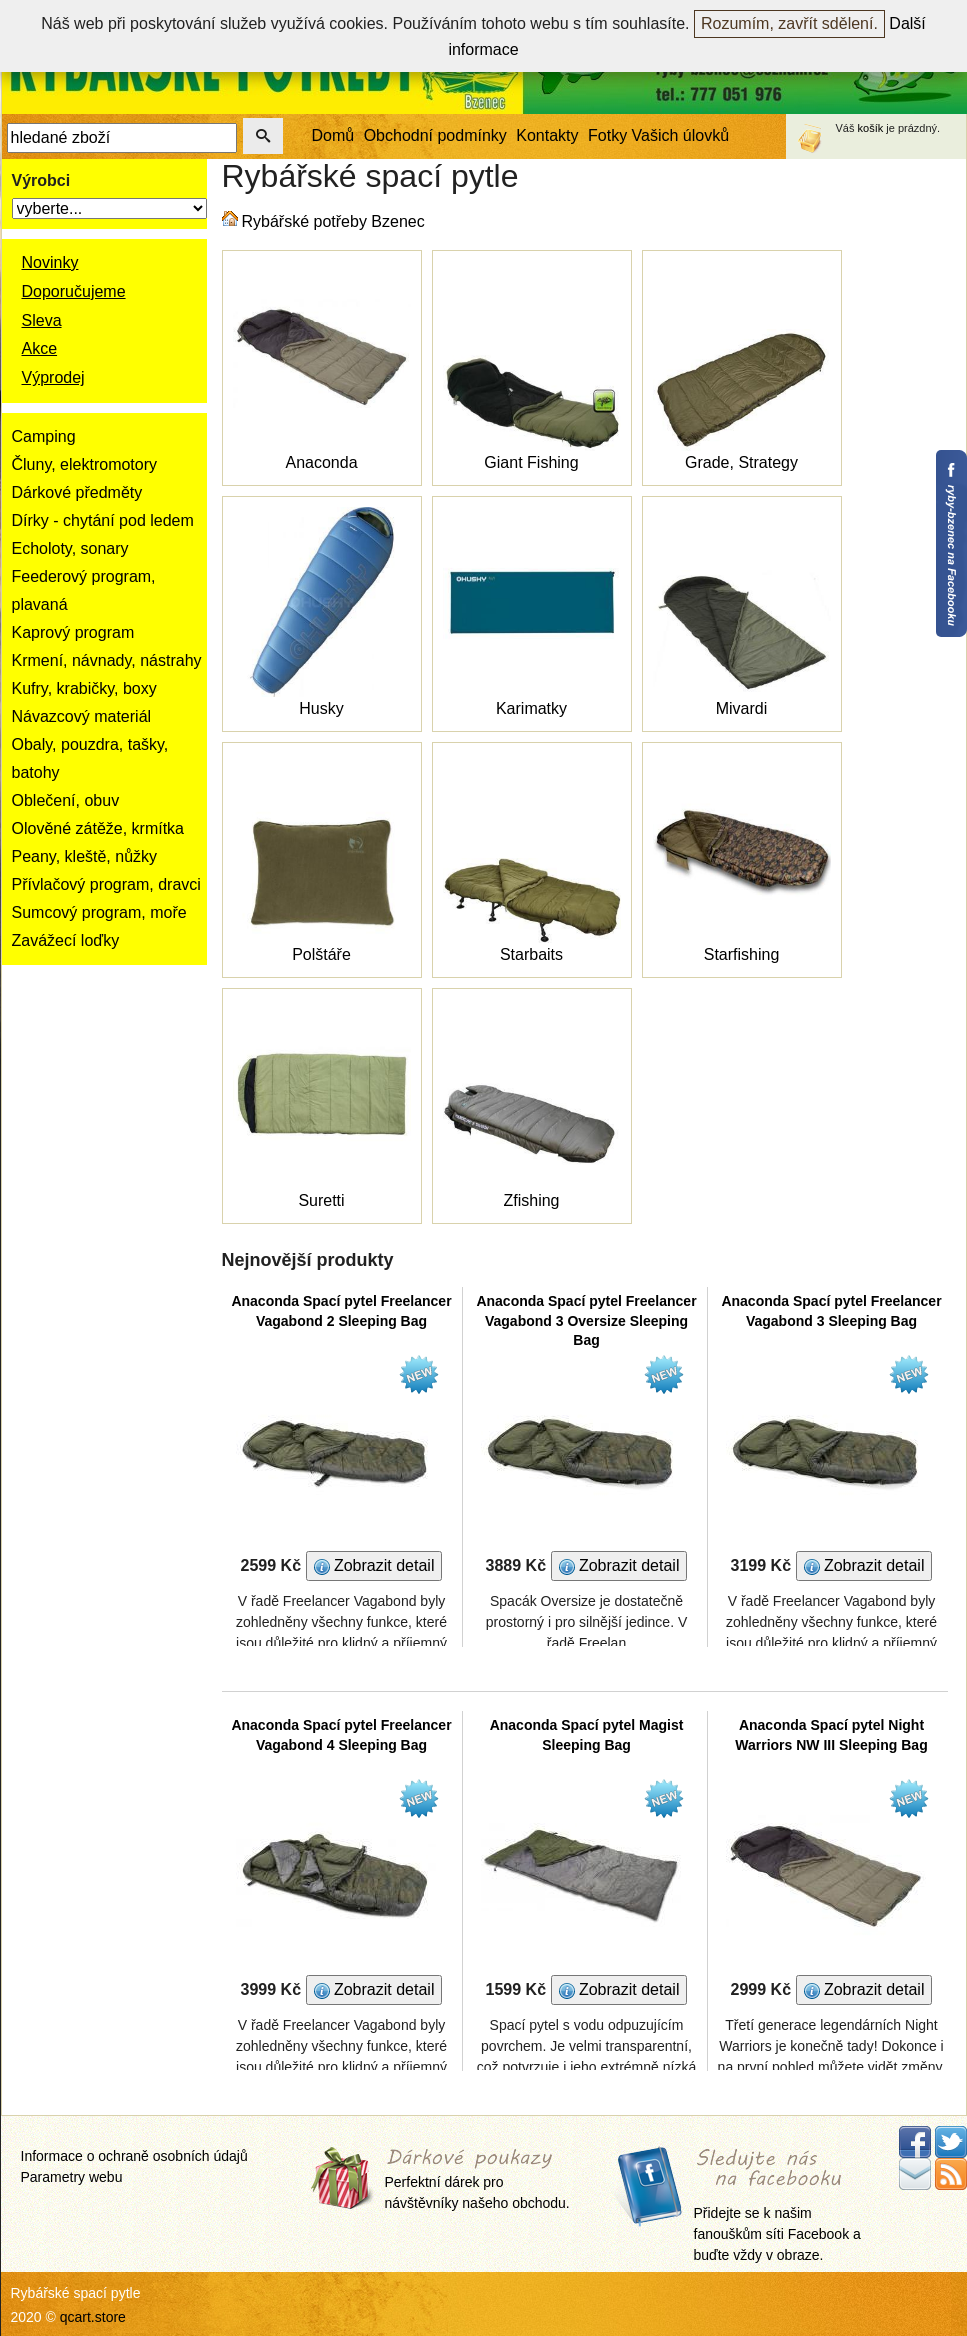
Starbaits (531, 954)
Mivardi (742, 708)
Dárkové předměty (77, 492)
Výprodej (53, 377)
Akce (40, 348)
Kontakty (547, 135)
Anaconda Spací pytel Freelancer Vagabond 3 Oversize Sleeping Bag (586, 1320)
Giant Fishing (531, 462)
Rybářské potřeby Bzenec (333, 221)
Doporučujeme (74, 291)
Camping (44, 436)
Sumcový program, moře (99, 912)
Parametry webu (72, 2177)
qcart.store (93, 2317)
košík (871, 128)
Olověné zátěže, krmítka (98, 828)
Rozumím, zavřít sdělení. (789, 23)
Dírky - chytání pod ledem (103, 520)
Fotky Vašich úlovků (658, 135)
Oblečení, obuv (66, 800)
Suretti (321, 1200)
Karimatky (531, 708)
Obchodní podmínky (435, 135)
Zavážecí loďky (66, 940)
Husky (321, 708)
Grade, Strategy (741, 462)
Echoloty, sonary (70, 548)
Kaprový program (73, 632)
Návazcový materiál (82, 716)
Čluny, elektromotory (85, 464)
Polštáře (321, 954)
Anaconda (321, 462)
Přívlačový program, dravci (106, 884)
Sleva (42, 320)
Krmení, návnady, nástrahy (107, 660)
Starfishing (742, 954)
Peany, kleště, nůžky (85, 856)
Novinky (50, 262)
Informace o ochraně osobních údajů (134, 2156)
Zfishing (531, 1200)
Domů (333, 135)
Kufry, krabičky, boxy (84, 688)
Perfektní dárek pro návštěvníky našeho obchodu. (477, 2180)
